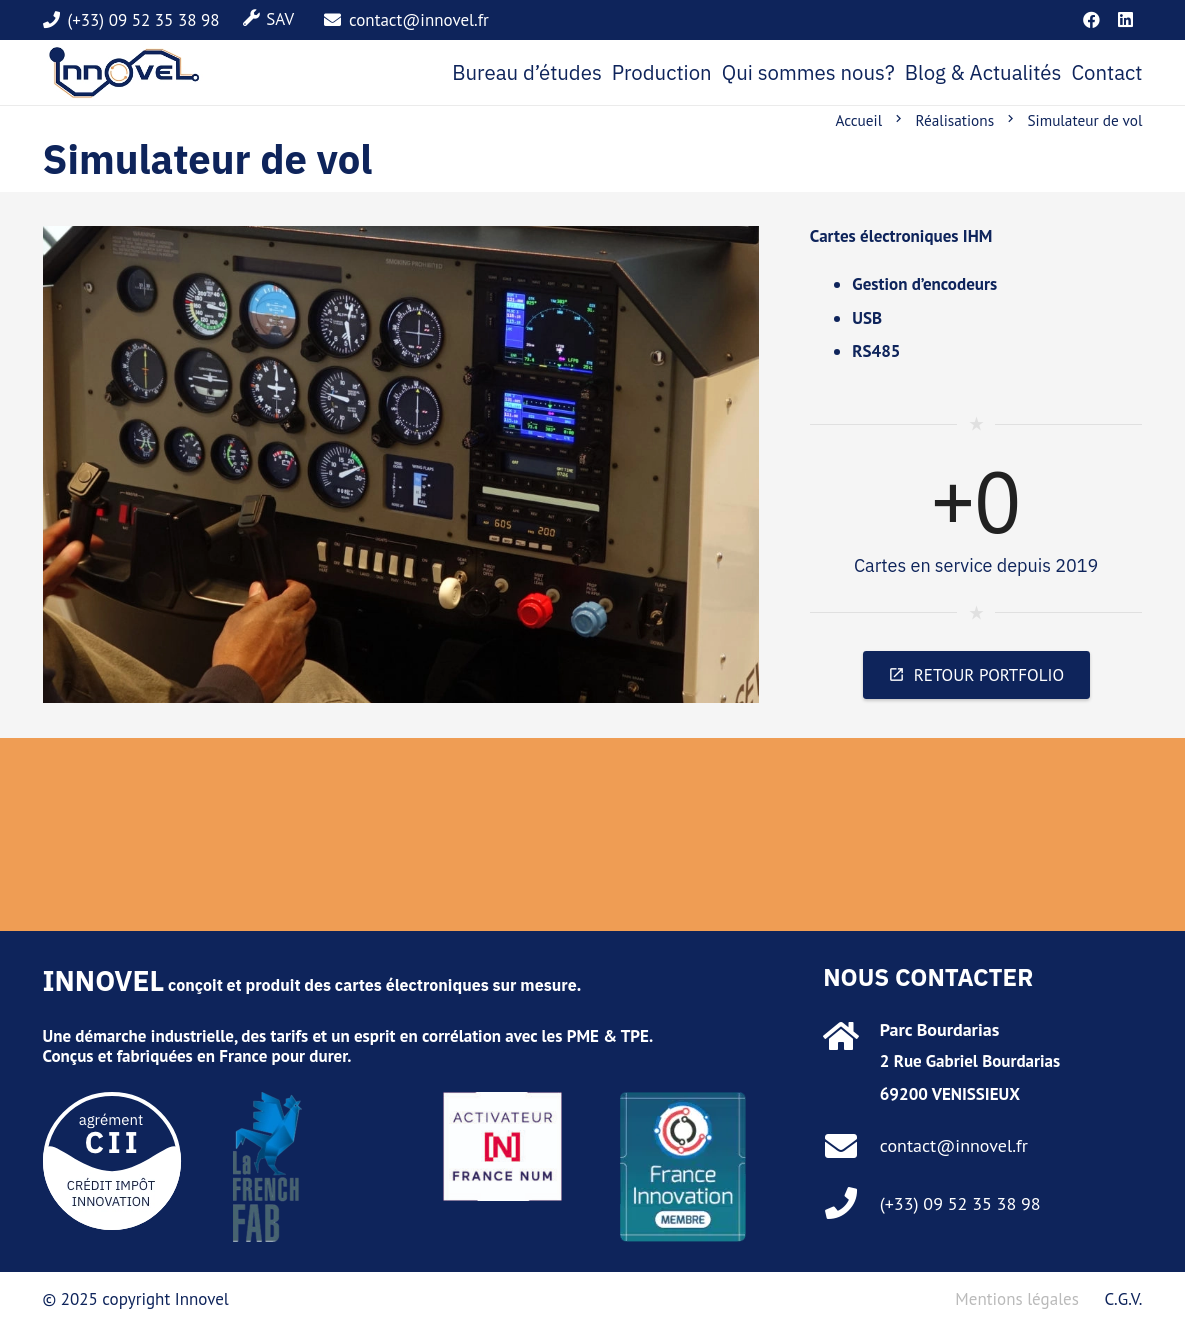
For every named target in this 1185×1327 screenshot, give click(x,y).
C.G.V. (1123, 1299)
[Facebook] (1092, 20)
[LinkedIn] (1126, 20)
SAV (280, 19)
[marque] (124, 72)
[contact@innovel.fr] (851, 1146)
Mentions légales (1017, 1299)
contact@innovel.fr (954, 1145)
